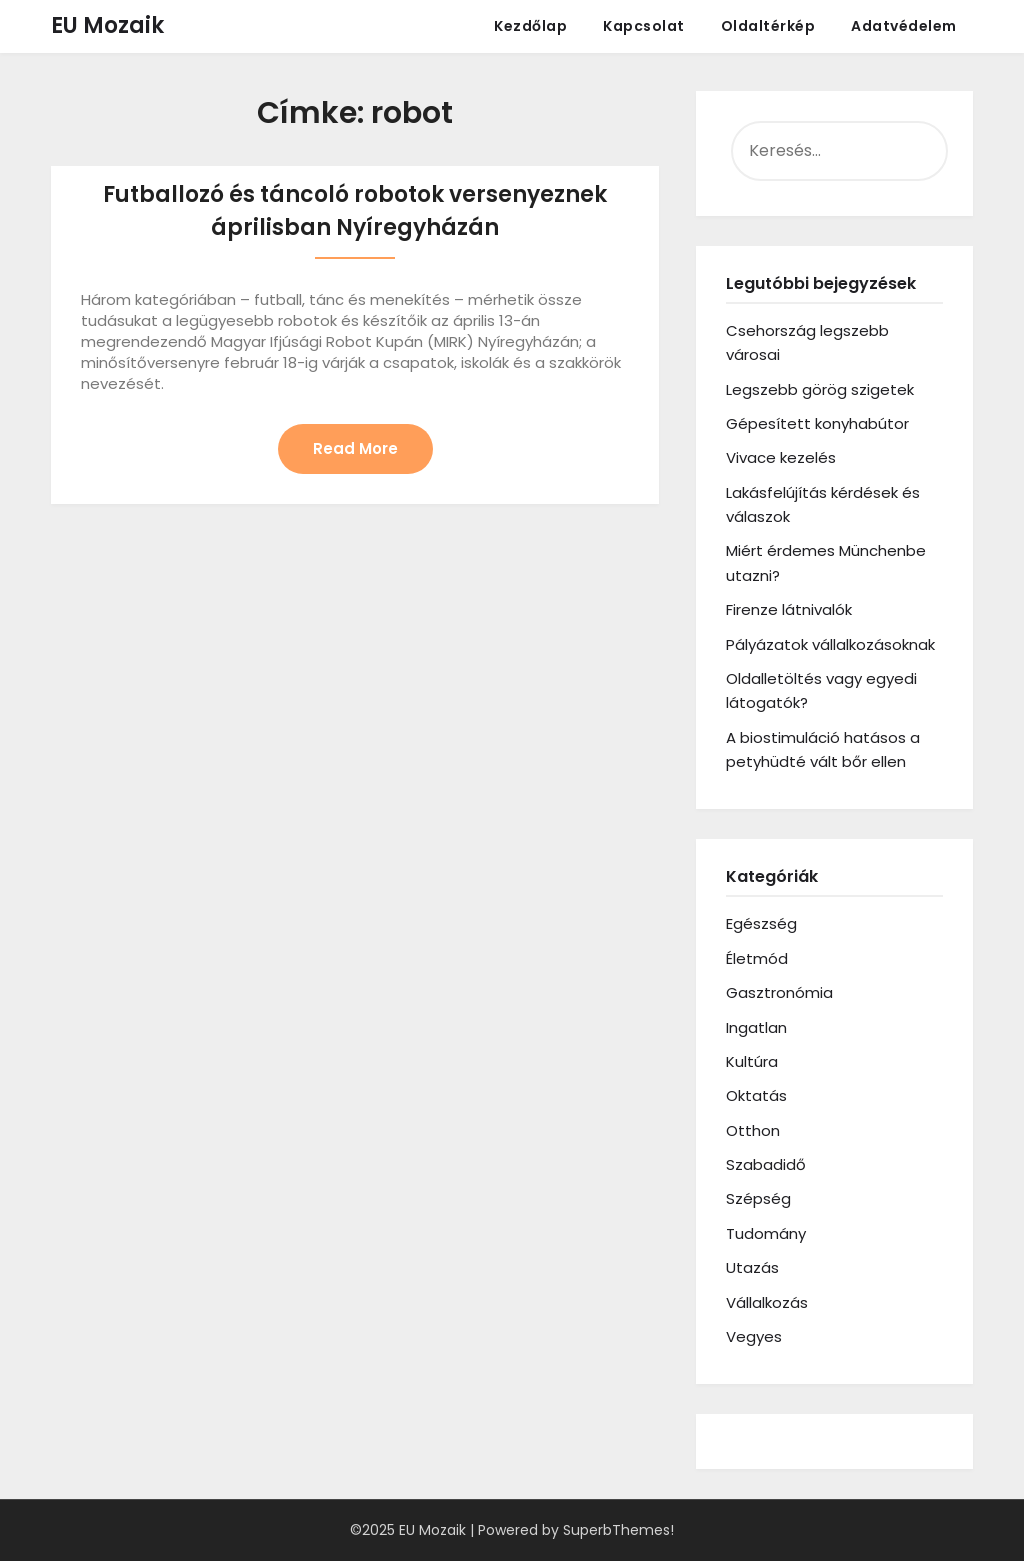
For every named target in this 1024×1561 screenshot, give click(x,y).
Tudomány (766, 1233)
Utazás (752, 1267)
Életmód (757, 958)
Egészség (761, 923)
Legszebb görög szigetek (820, 389)
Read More (355, 448)
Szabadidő (766, 1164)
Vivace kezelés (781, 457)
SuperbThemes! (618, 1530)
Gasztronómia (779, 992)
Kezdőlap (530, 26)
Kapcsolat (644, 26)
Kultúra (752, 1061)
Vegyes (754, 1336)
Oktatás (756, 1095)
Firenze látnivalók (789, 609)
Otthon (753, 1130)
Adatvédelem (904, 26)
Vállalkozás (767, 1302)
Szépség (758, 1198)
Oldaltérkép (768, 26)
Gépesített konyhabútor (817, 423)
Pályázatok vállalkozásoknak (830, 644)
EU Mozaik (107, 25)
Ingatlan (756, 1027)
